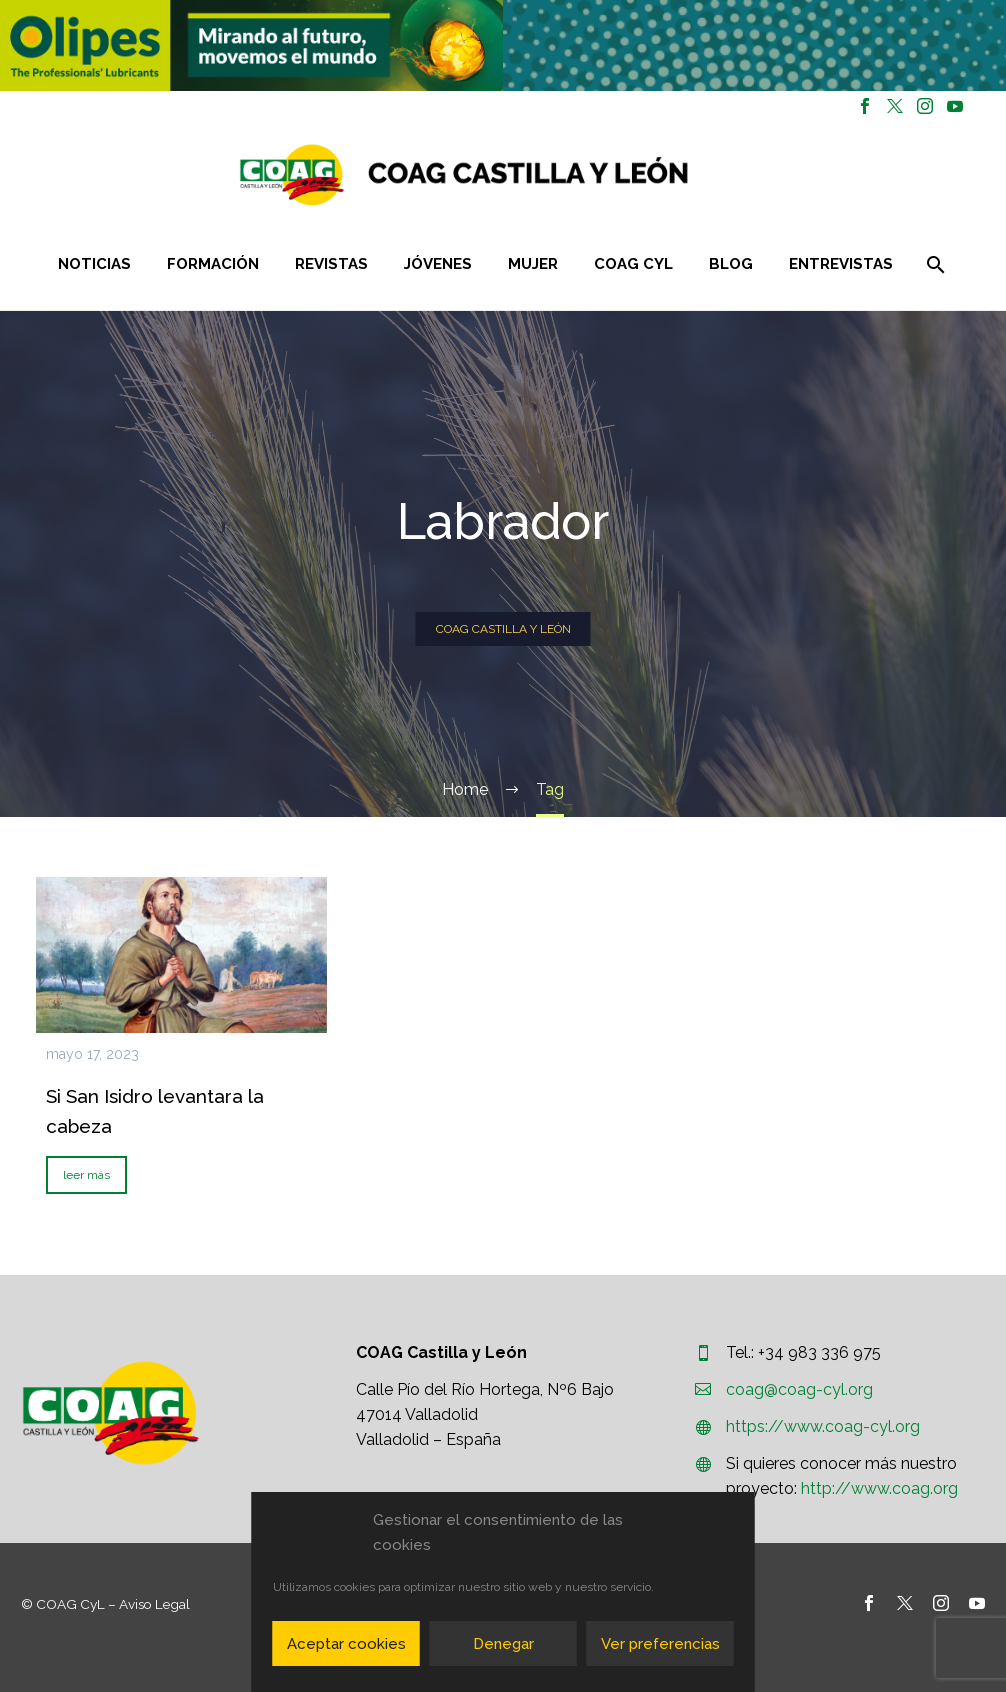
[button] (251, 45)
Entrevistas (841, 264)
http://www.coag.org (879, 1488)
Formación (213, 264)
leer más (86, 1175)
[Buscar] (933, 264)
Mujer (533, 264)
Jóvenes (438, 264)
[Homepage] (583, 174)
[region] (251, 45)
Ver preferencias (660, 1644)
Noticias (94, 264)
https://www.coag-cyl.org (823, 1426)
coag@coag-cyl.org (799, 1389)
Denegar (503, 1644)
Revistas (331, 264)
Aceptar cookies (346, 1644)
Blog (731, 264)
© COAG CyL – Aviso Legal (105, 1604)
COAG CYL (633, 264)
